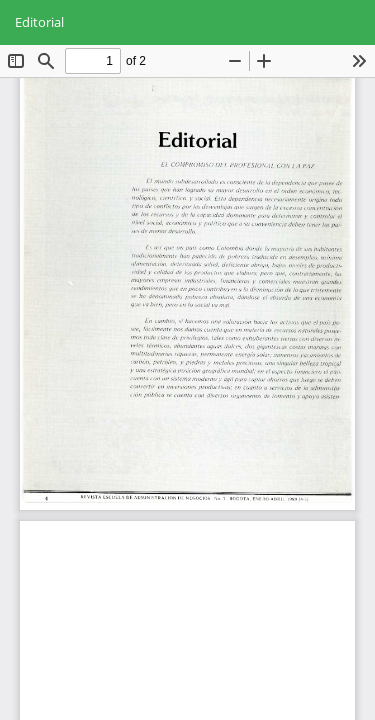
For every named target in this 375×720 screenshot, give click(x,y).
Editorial (39, 22)
